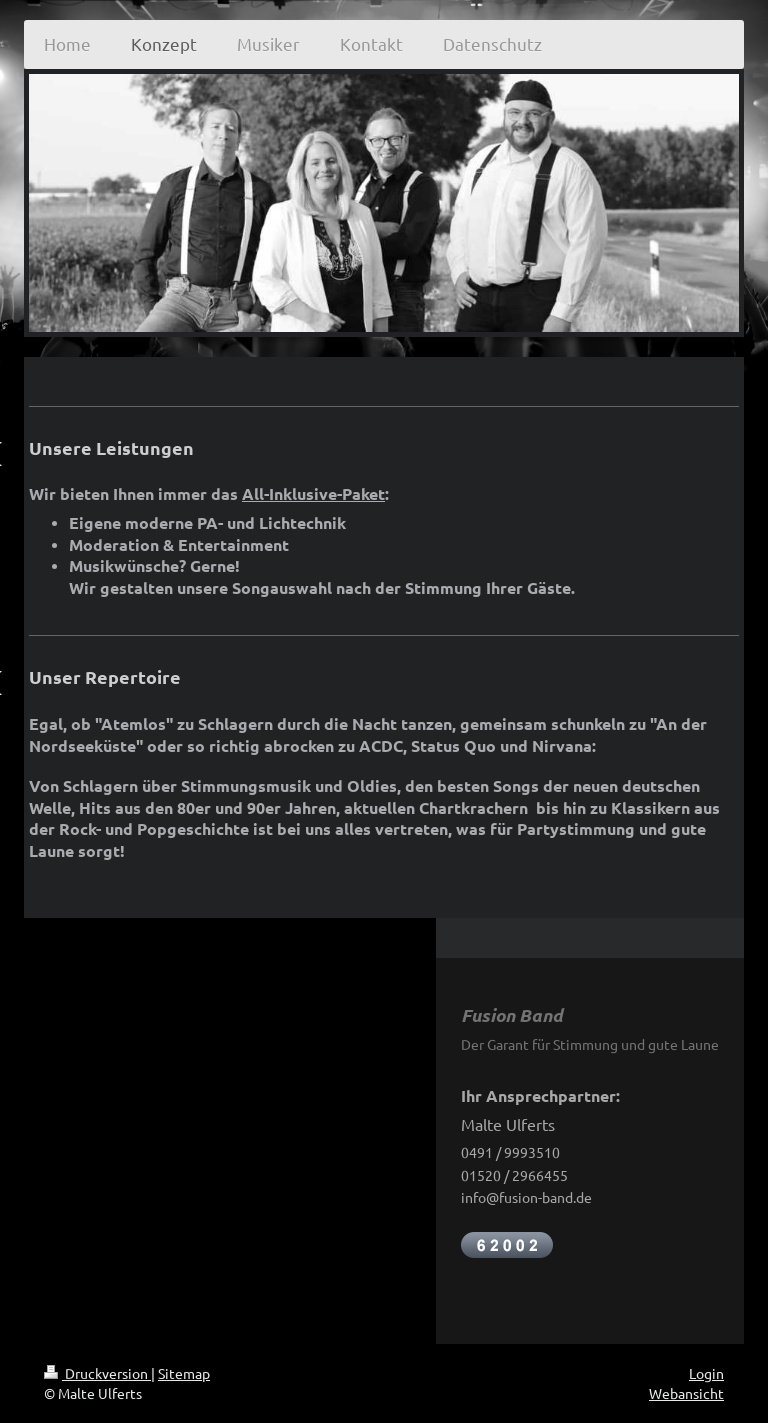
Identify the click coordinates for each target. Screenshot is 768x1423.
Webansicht (686, 1393)
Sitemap (184, 1373)
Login (706, 1373)
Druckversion (97, 1373)
